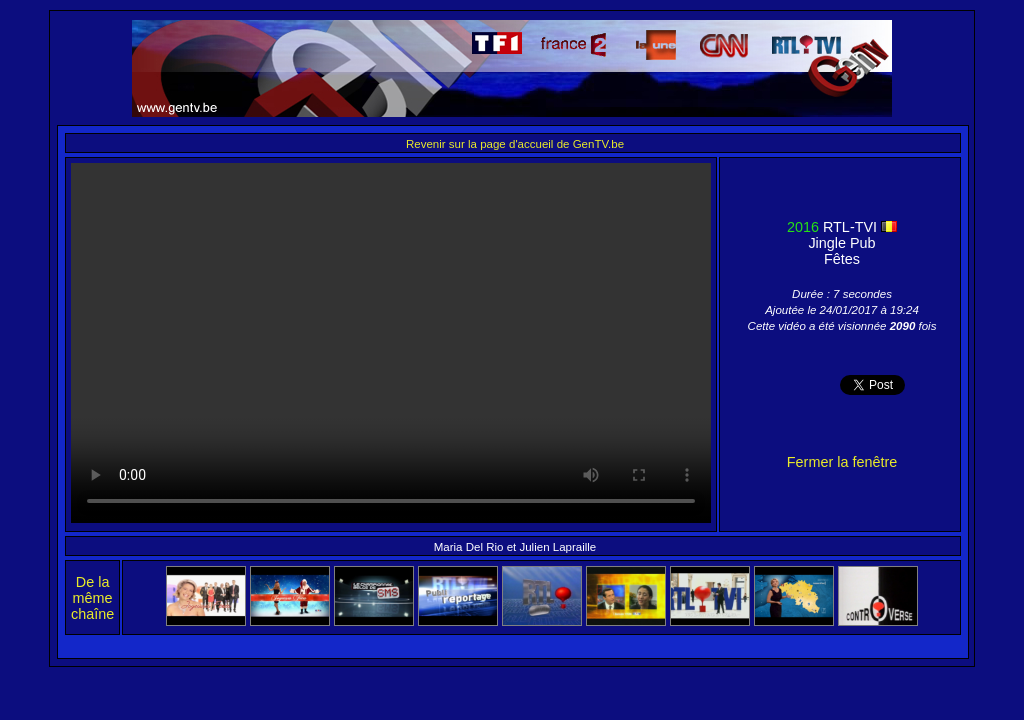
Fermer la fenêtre (842, 462)
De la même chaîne (92, 598)
